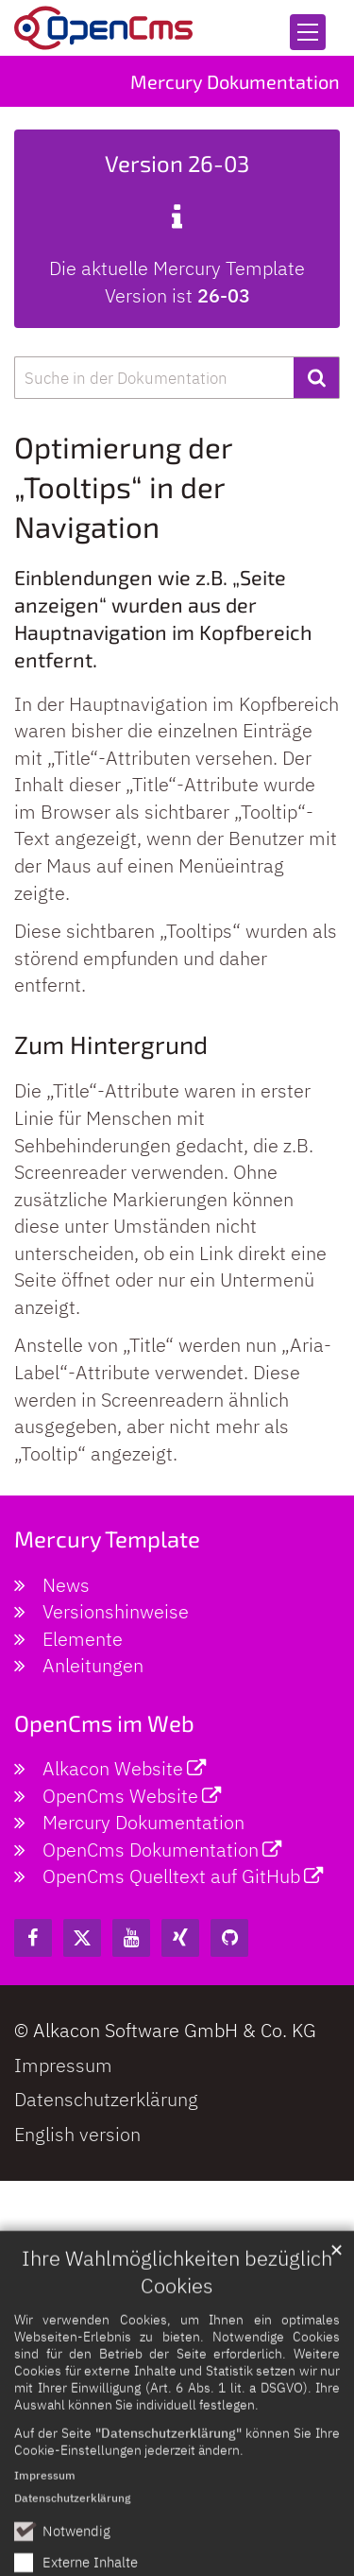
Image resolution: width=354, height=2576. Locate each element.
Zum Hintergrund (111, 1044)
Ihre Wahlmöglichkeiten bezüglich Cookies (177, 2317)
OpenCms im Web (104, 1723)
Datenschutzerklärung (72, 2543)
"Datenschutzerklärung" (168, 2478)
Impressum (45, 2521)
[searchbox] (154, 377)
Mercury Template (107, 1538)
